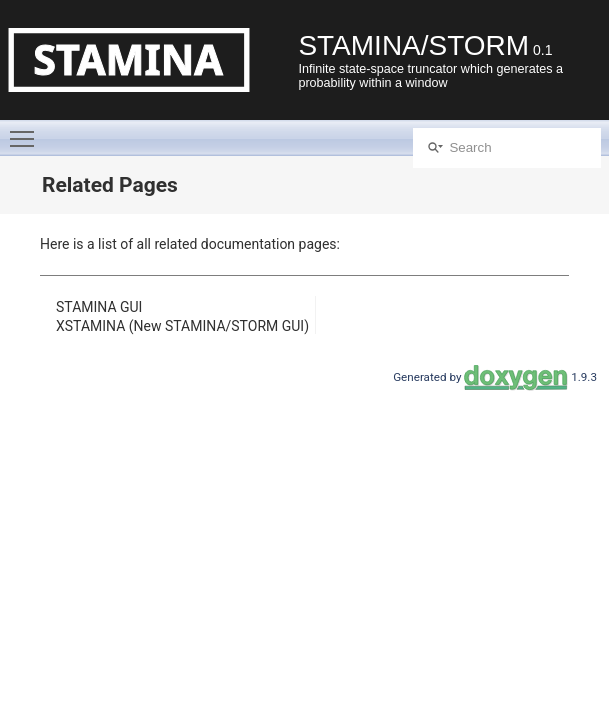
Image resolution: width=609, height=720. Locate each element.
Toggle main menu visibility (27, 130)
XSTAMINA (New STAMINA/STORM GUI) (182, 326)
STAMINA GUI (99, 307)
